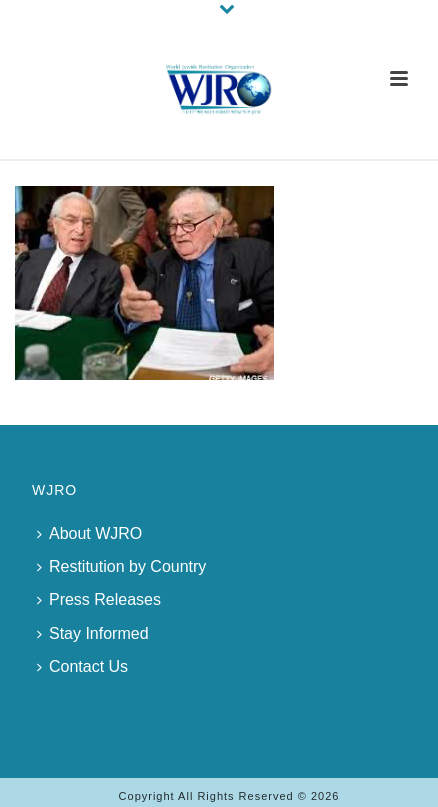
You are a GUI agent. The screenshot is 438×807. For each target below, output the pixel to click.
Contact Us (82, 666)
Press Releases (99, 599)
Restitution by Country (121, 566)
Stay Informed (93, 633)
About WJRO (89, 533)
